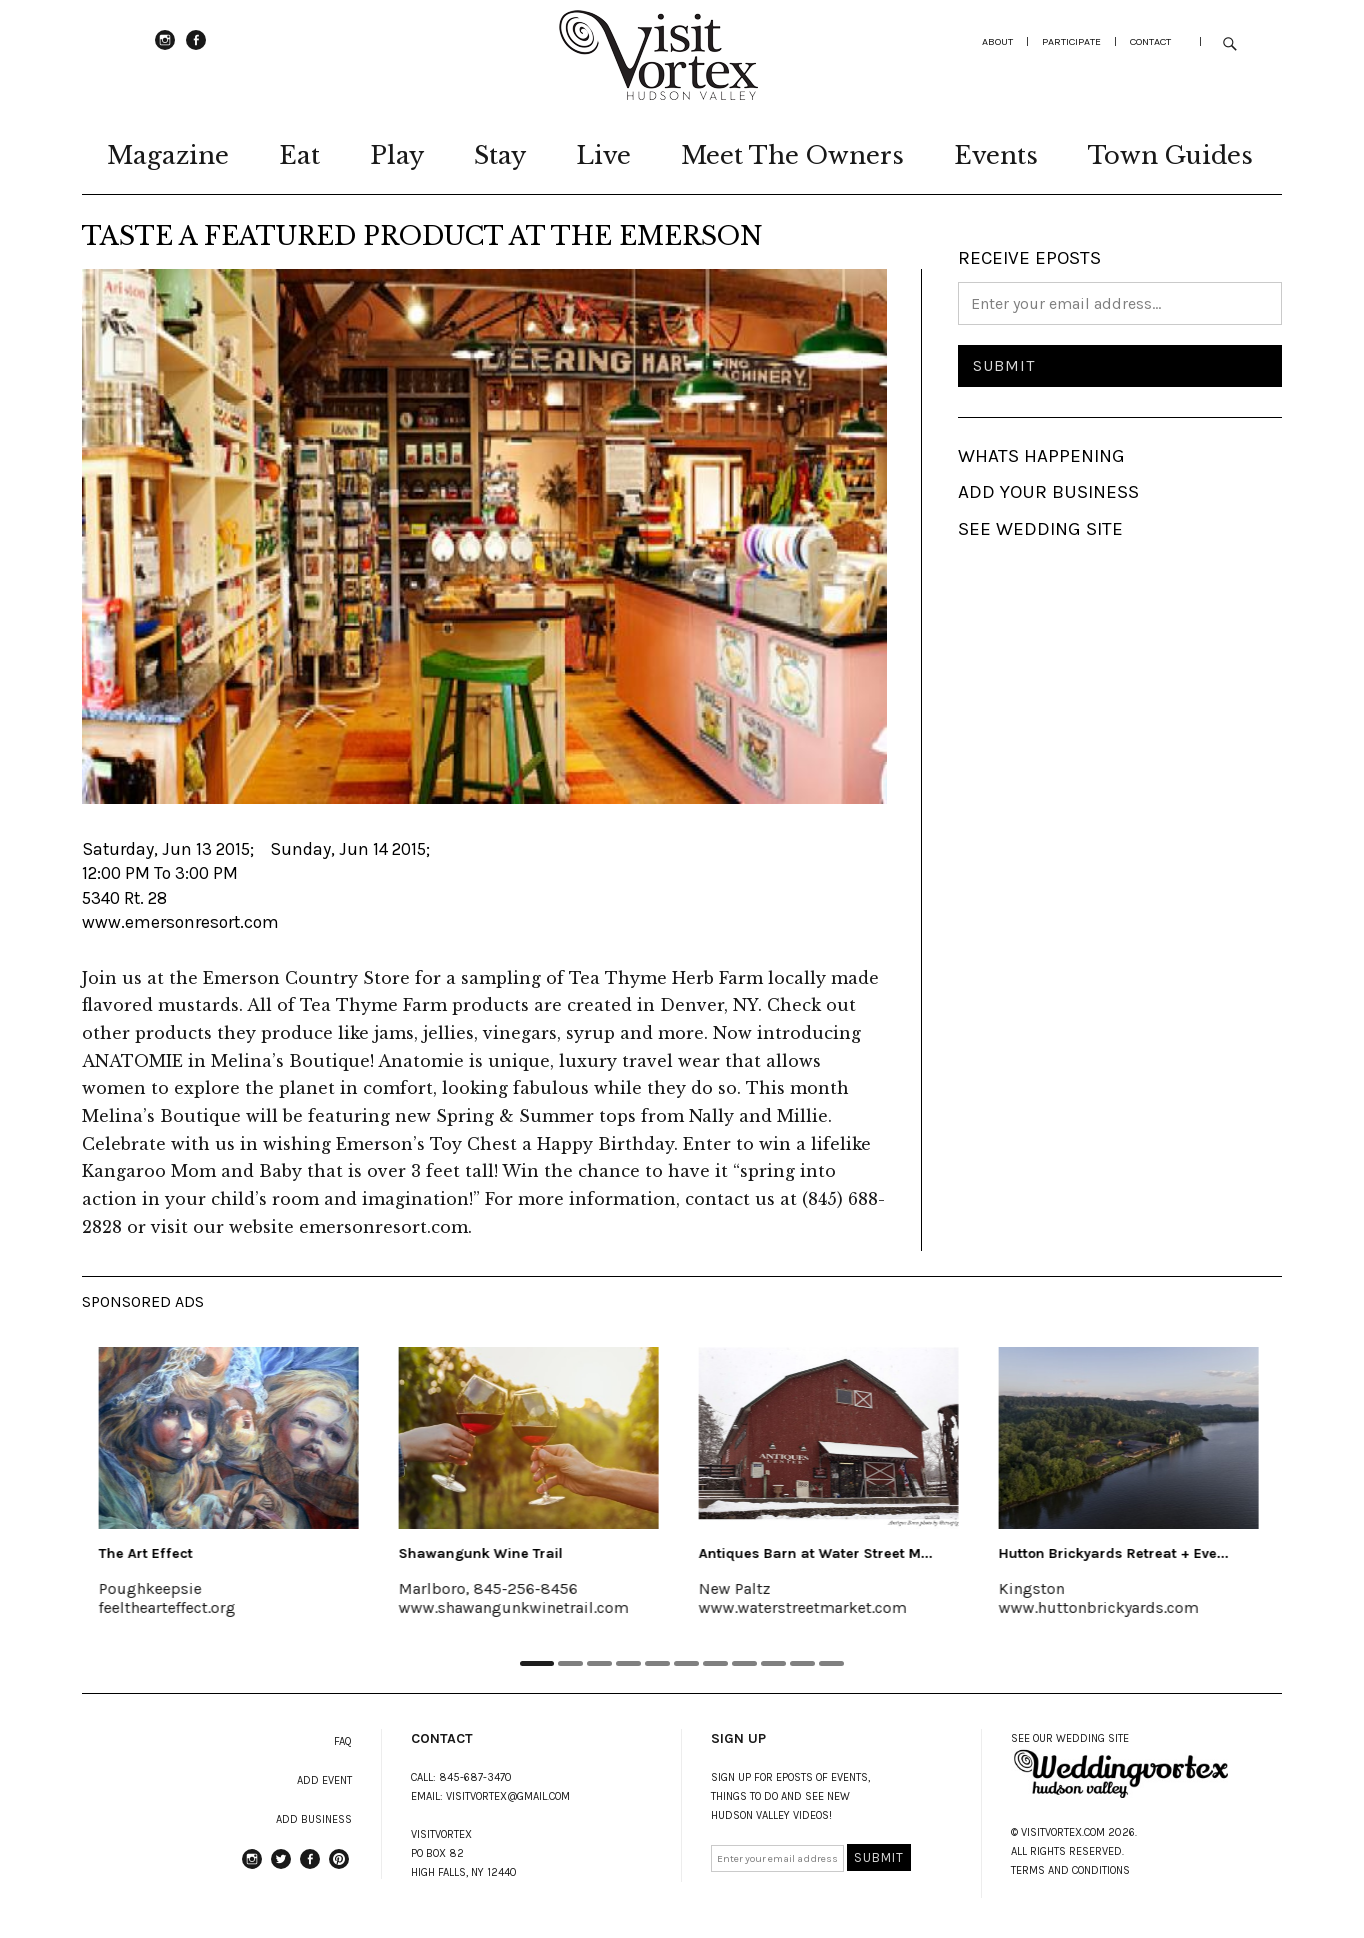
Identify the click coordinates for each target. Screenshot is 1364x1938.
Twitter (281, 1868)
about (997, 41)
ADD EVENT (324, 1780)
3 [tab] (600, 1663)
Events (996, 155)
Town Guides (1170, 155)
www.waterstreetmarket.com (806, 1607)
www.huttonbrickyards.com (1102, 1607)
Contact (1150, 41)
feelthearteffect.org (170, 1607)
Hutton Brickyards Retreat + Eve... (1117, 1553)
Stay (500, 155)
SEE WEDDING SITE (1040, 529)
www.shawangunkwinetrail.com (517, 1607)
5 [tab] (658, 1663)
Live (603, 155)
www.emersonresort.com (180, 922)
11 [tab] (832, 1663)
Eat (299, 155)
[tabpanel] (232, 1495)
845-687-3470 (475, 1777)
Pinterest (339, 1868)
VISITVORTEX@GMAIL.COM (508, 1796)
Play (397, 155)
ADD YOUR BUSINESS (1048, 492)
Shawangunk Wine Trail (484, 1553)
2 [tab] (571, 1663)
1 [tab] (537, 1663)
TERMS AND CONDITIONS (1070, 1870)
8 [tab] (745, 1663)
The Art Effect (149, 1553)
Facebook (196, 49)
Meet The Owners (792, 155)
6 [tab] (687, 1663)
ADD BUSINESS (314, 1819)
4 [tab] (629, 1663)
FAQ (343, 1741)
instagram (165, 49)
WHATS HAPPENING (1041, 456)
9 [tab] (774, 1663)
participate (1071, 41)
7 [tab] (716, 1663)
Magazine (168, 155)
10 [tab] (803, 1663)
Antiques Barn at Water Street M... (819, 1553)
